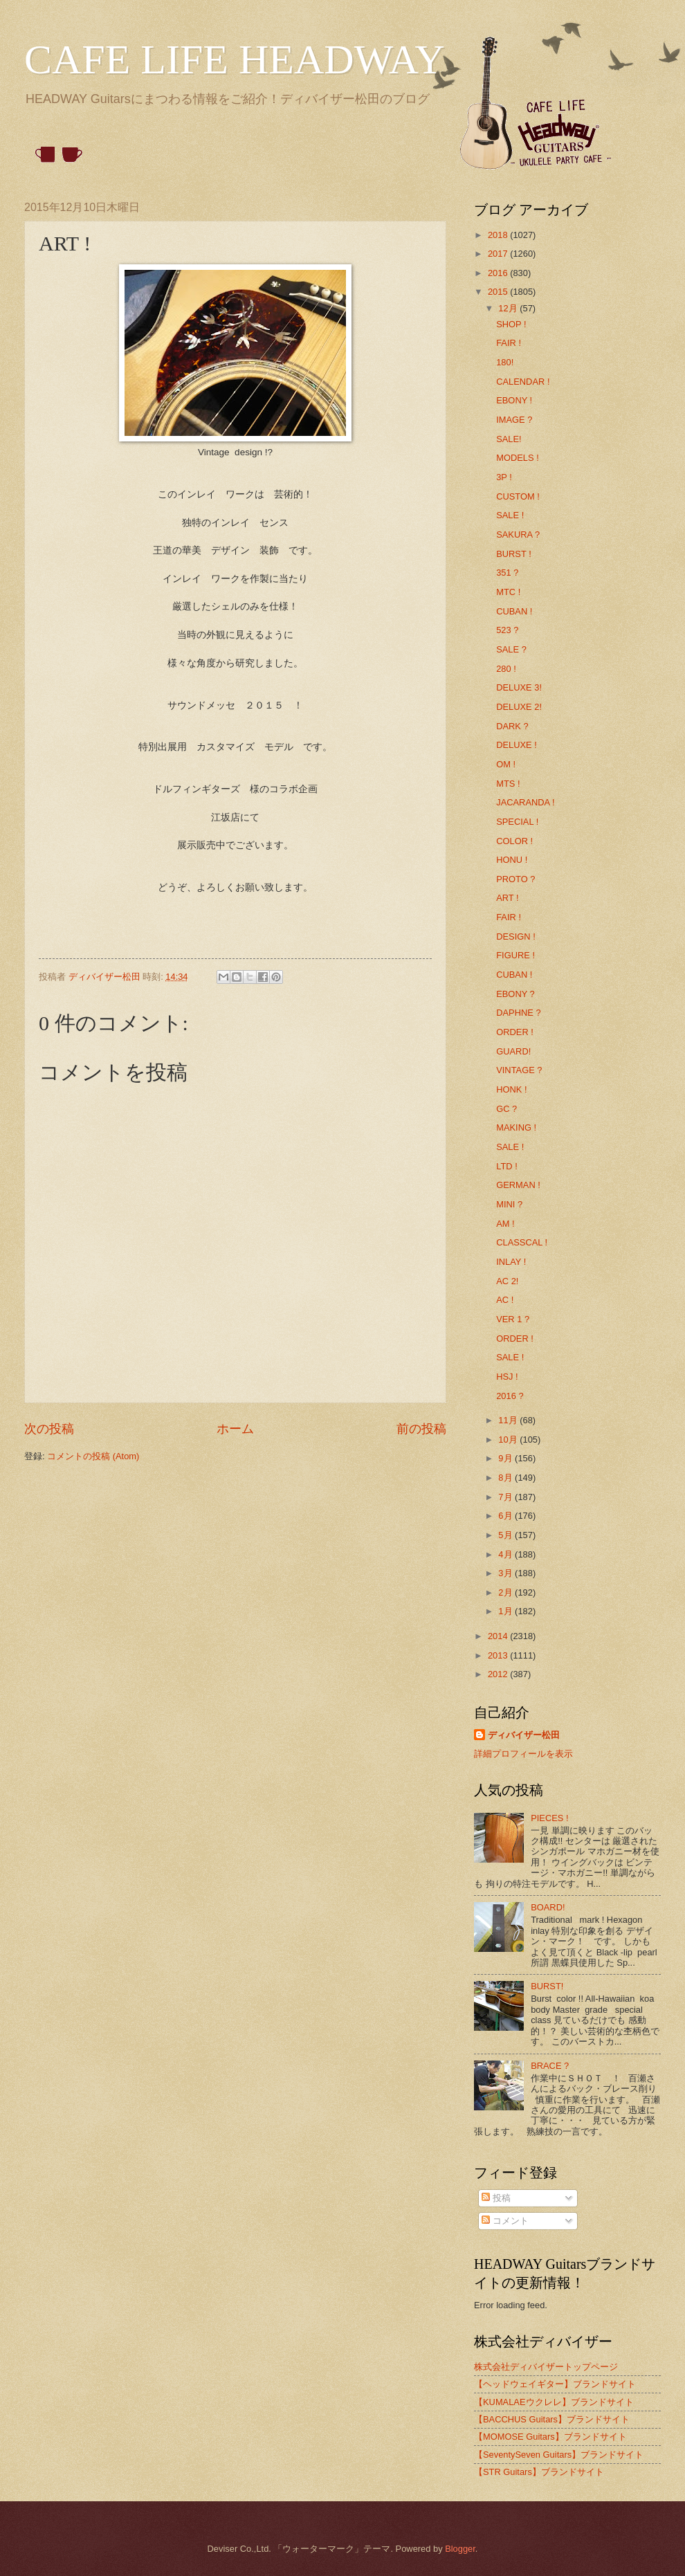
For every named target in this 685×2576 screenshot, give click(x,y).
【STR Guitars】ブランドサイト (539, 2472)
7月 (506, 1497)
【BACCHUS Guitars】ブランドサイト (552, 2419)
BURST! (547, 1986)
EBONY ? (515, 994)
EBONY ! (514, 400)
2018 (499, 235)
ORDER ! (514, 1032)
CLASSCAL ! (521, 1242)
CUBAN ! (514, 611)
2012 (499, 1674)
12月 (509, 308)
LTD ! (507, 1166)
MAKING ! (516, 1127)
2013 (499, 1655)
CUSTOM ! (518, 496)
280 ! (506, 669)
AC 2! (507, 1281)
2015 (499, 291)
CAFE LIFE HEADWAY (234, 59)
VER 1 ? (512, 1319)
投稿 (496, 2198)
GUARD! (513, 1051)
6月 (506, 1515)
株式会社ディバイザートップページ (546, 2367)
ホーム (235, 1429)
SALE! (509, 439)
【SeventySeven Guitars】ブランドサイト (558, 2454)
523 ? (507, 630)
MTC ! (508, 592)
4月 (506, 1554)
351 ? (507, 572)
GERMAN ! (518, 1185)
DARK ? (512, 726)
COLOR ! (514, 841)
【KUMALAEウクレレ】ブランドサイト (554, 2402)
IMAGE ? (514, 419)
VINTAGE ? (519, 1070)
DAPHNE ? (518, 1012)
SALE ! (510, 515)
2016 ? (509, 1396)
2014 (499, 1636)
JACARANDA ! (525, 802)
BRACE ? (550, 2066)
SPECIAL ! (517, 821)
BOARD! (548, 1907)
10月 (509, 1439)
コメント (505, 2221)
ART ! (507, 898)
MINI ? (509, 1204)
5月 (506, 1535)
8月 (506, 1477)
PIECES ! (549, 1818)
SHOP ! (511, 324)
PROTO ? (515, 879)
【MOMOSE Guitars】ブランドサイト (550, 2436)
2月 (506, 1592)
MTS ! (508, 783)
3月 (506, 1573)
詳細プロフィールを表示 (523, 1753)
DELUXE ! (516, 745)
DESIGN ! (516, 936)
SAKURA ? (518, 534)
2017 (499, 253)
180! (504, 362)
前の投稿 (421, 1429)
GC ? (506, 1109)
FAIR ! (508, 343)
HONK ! (511, 1089)
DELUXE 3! (519, 687)
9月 (506, 1458)
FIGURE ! (515, 955)
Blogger (460, 2548)
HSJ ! (507, 1376)
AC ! (504, 1300)
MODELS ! (517, 458)
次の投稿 (49, 1429)
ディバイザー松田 (524, 1735)
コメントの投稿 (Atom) (93, 1456)
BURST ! (513, 554)
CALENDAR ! (522, 381)
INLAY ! (511, 1262)
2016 (499, 273)
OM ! (505, 764)
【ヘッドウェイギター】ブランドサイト (555, 2384)
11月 (509, 1420)
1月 (506, 1611)
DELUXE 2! (519, 707)
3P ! (504, 477)
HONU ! (511, 860)
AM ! (505, 1223)
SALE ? (511, 649)
